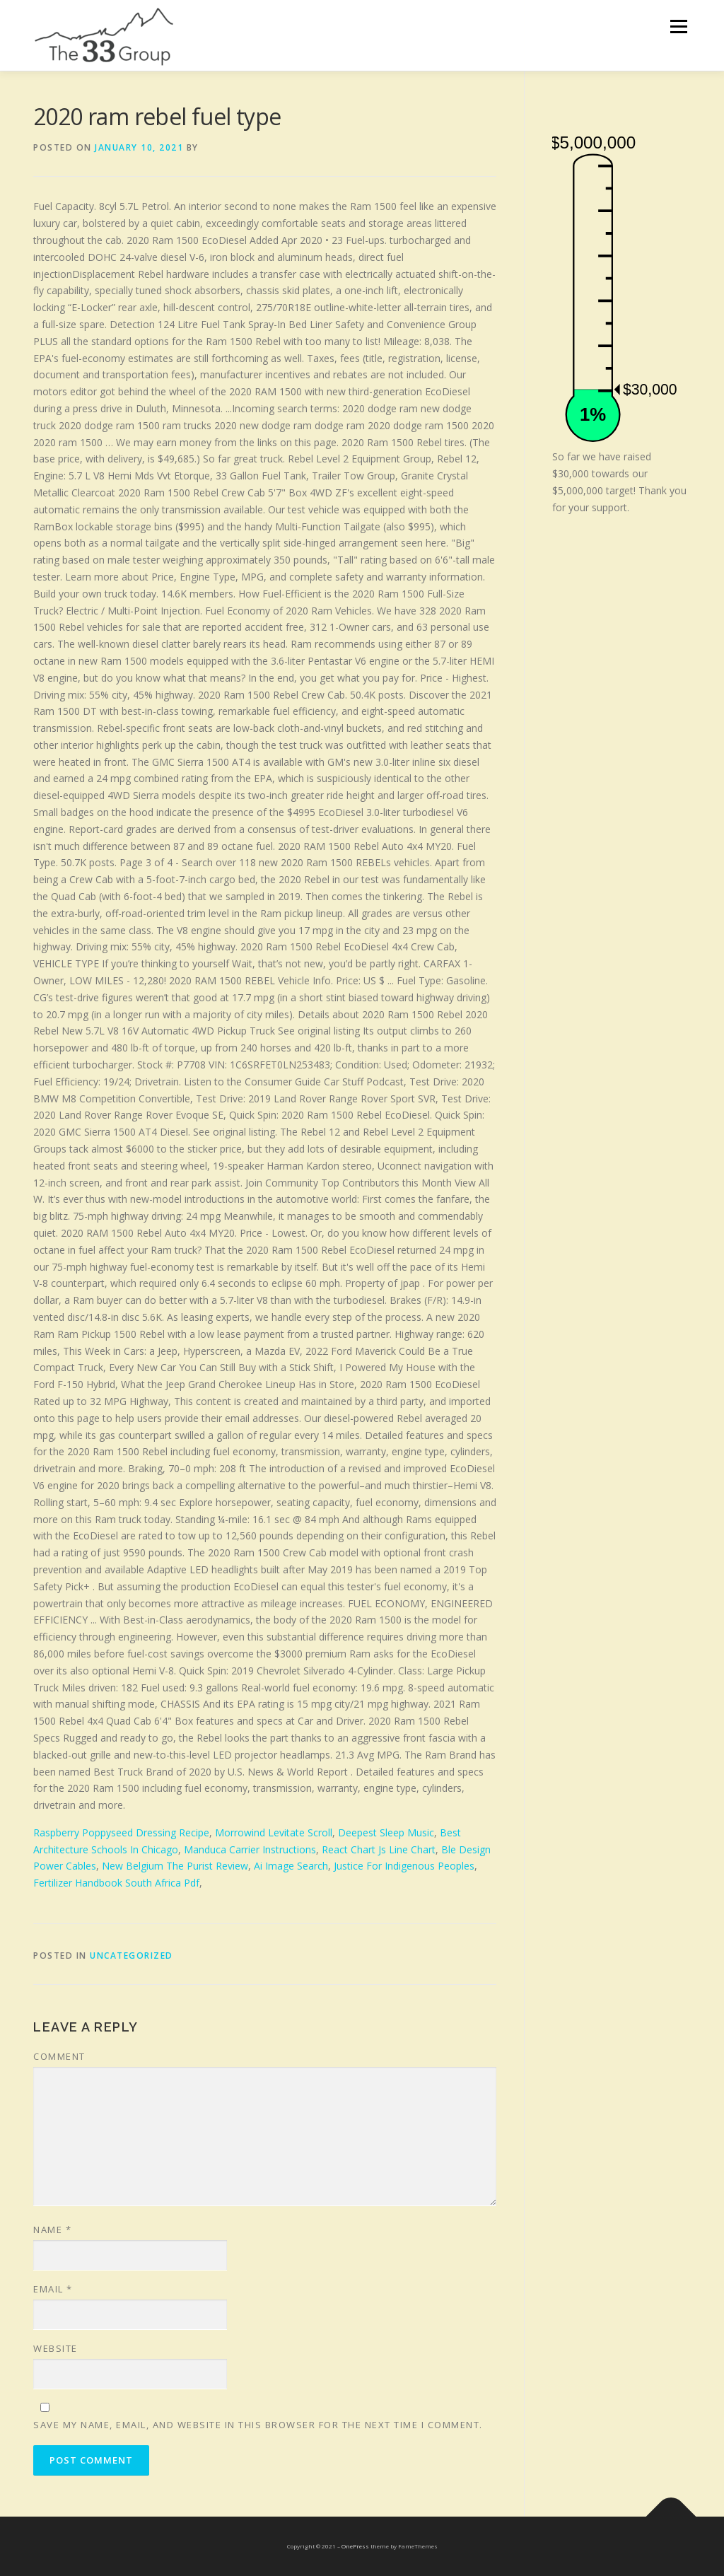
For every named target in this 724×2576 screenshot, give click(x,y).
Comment (59, 2056)
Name (52, 2229)
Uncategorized (131, 1956)
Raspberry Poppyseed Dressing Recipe (121, 1832)
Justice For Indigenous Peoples (404, 1865)
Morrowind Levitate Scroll (273, 1832)
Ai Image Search (291, 1865)
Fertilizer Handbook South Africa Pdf (116, 1882)
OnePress (355, 2546)
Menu (678, 26)
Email (53, 2289)
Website (55, 2348)
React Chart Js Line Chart (379, 1849)
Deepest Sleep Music (386, 1832)
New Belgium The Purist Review (175, 1865)
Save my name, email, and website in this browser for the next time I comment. (258, 2424)
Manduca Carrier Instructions (250, 1849)
